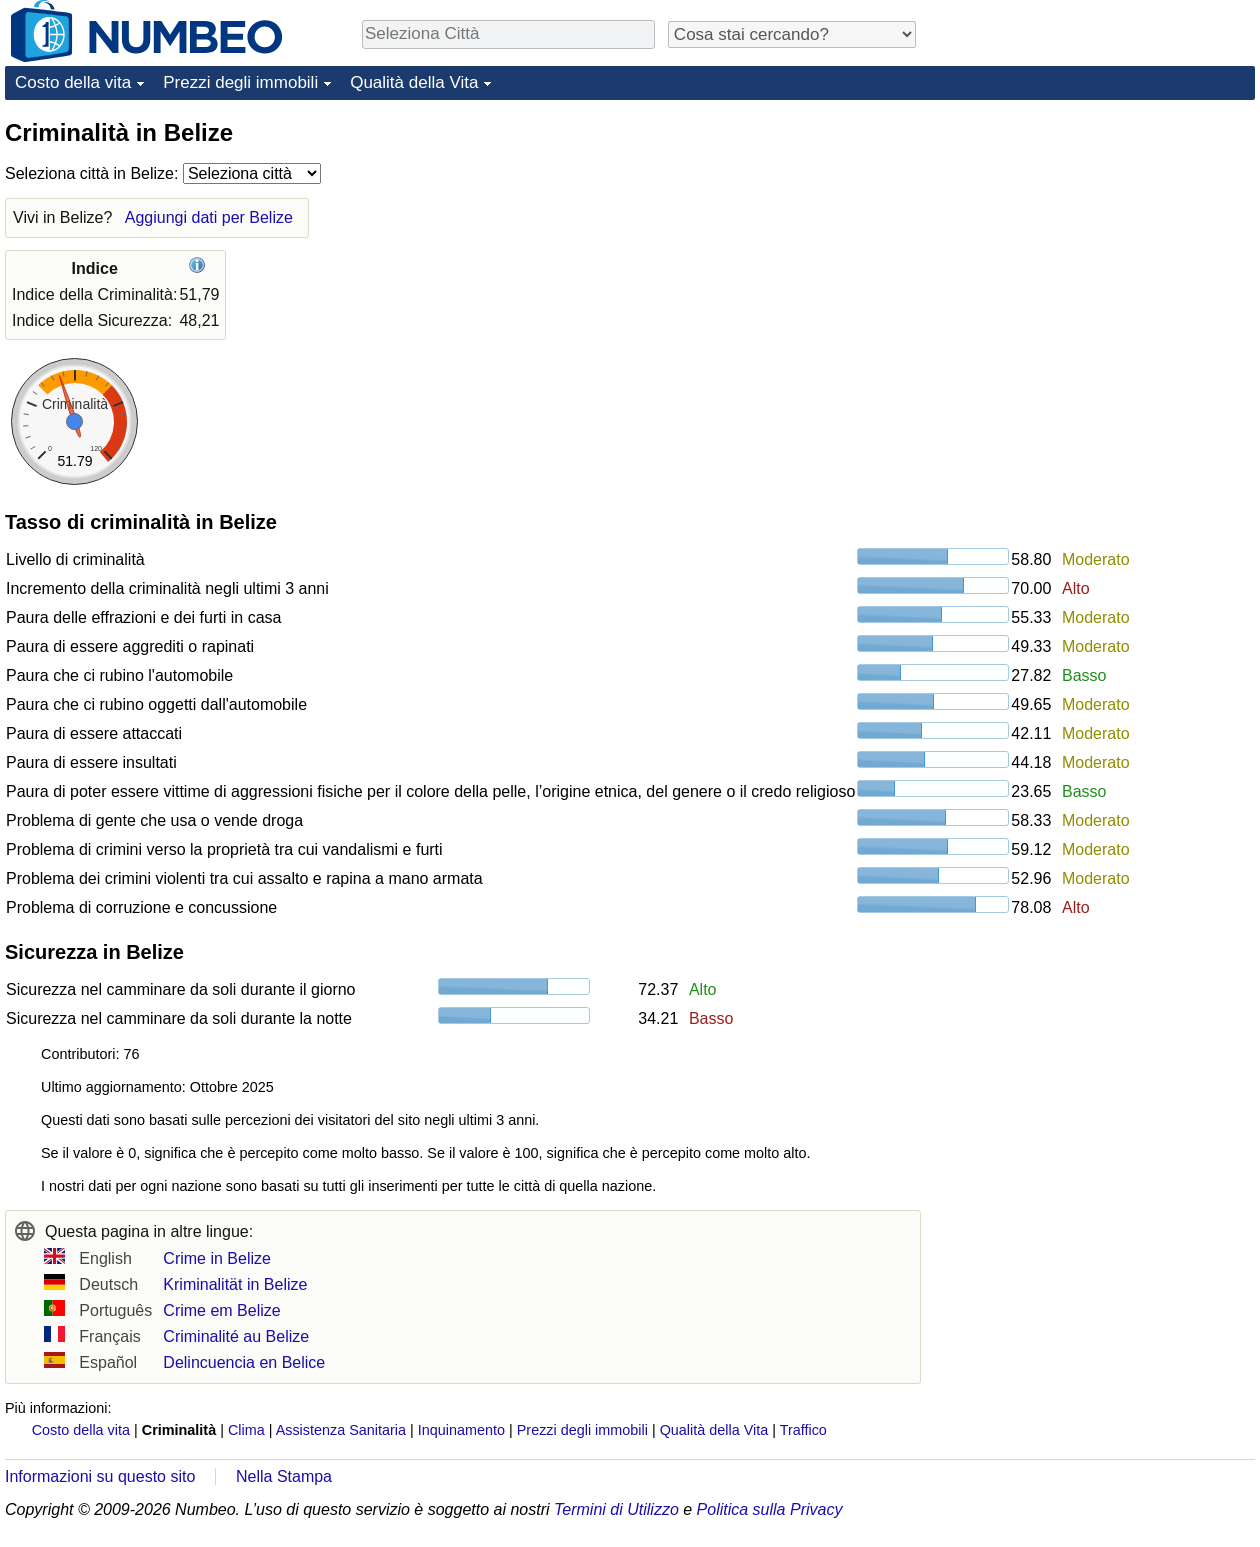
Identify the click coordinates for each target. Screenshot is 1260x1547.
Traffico (803, 1430)
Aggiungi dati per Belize (209, 217)
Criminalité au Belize (236, 1336)
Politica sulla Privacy (770, 1509)
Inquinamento (461, 1430)
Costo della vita (73, 82)
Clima (246, 1430)
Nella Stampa (284, 1476)
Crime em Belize (221, 1310)
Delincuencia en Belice (244, 1362)
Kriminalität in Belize (235, 1284)
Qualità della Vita (414, 82)
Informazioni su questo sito (100, 1476)
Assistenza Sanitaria (341, 1430)
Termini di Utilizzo (616, 1509)
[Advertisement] (1105, 242)
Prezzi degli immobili (240, 82)
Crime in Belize (217, 1258)
